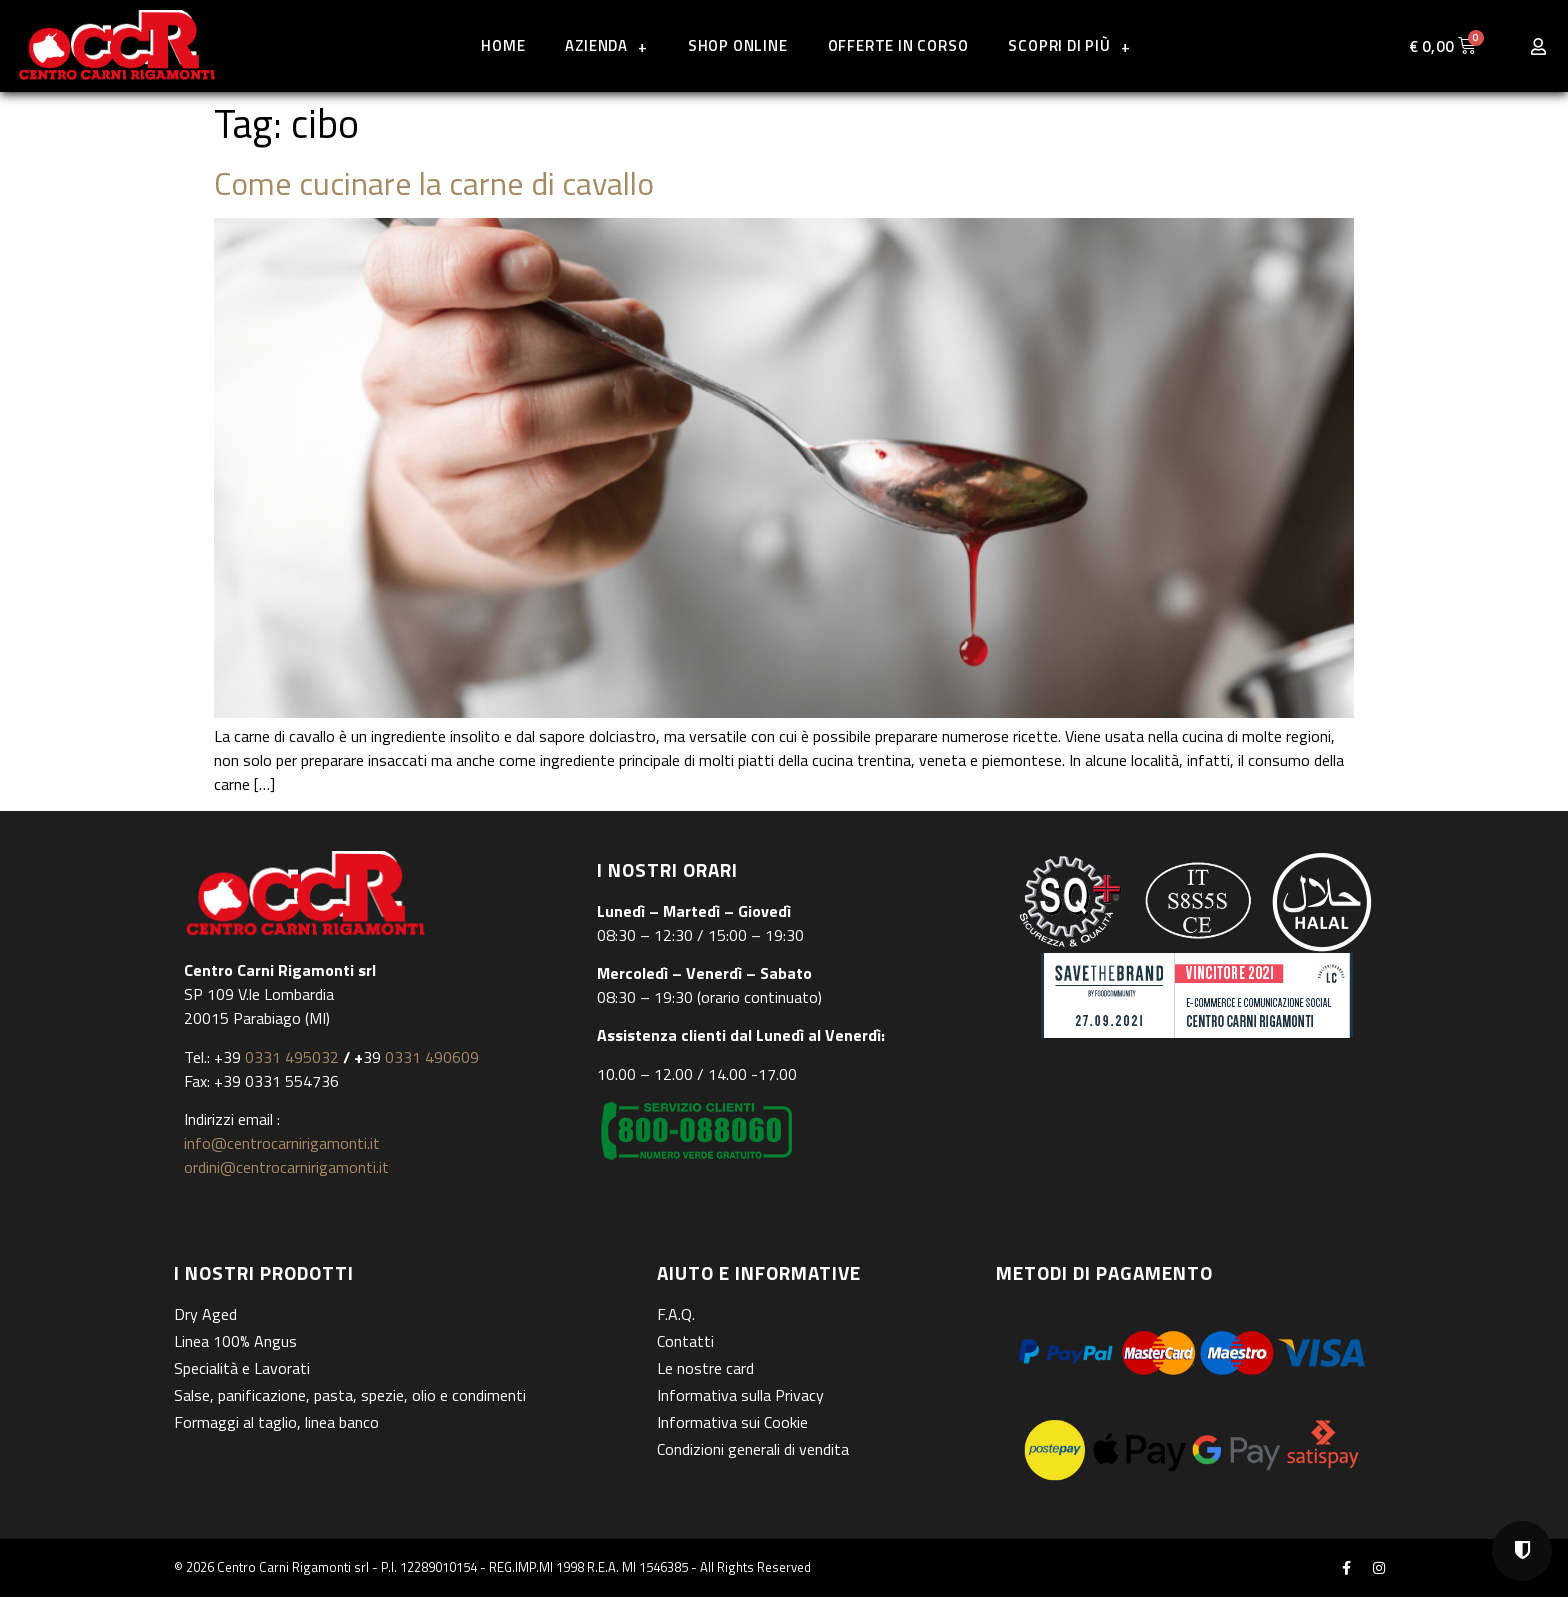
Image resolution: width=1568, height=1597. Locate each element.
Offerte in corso (898, 45)
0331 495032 (292, 1057)
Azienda (606, 46)
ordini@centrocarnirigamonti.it (286, 1167)
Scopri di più (1069, 46)
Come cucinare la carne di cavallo (434, 183)
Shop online (738, 45)
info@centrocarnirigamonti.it (282, 1143)
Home (503, 45)
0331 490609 (430, 1057)
